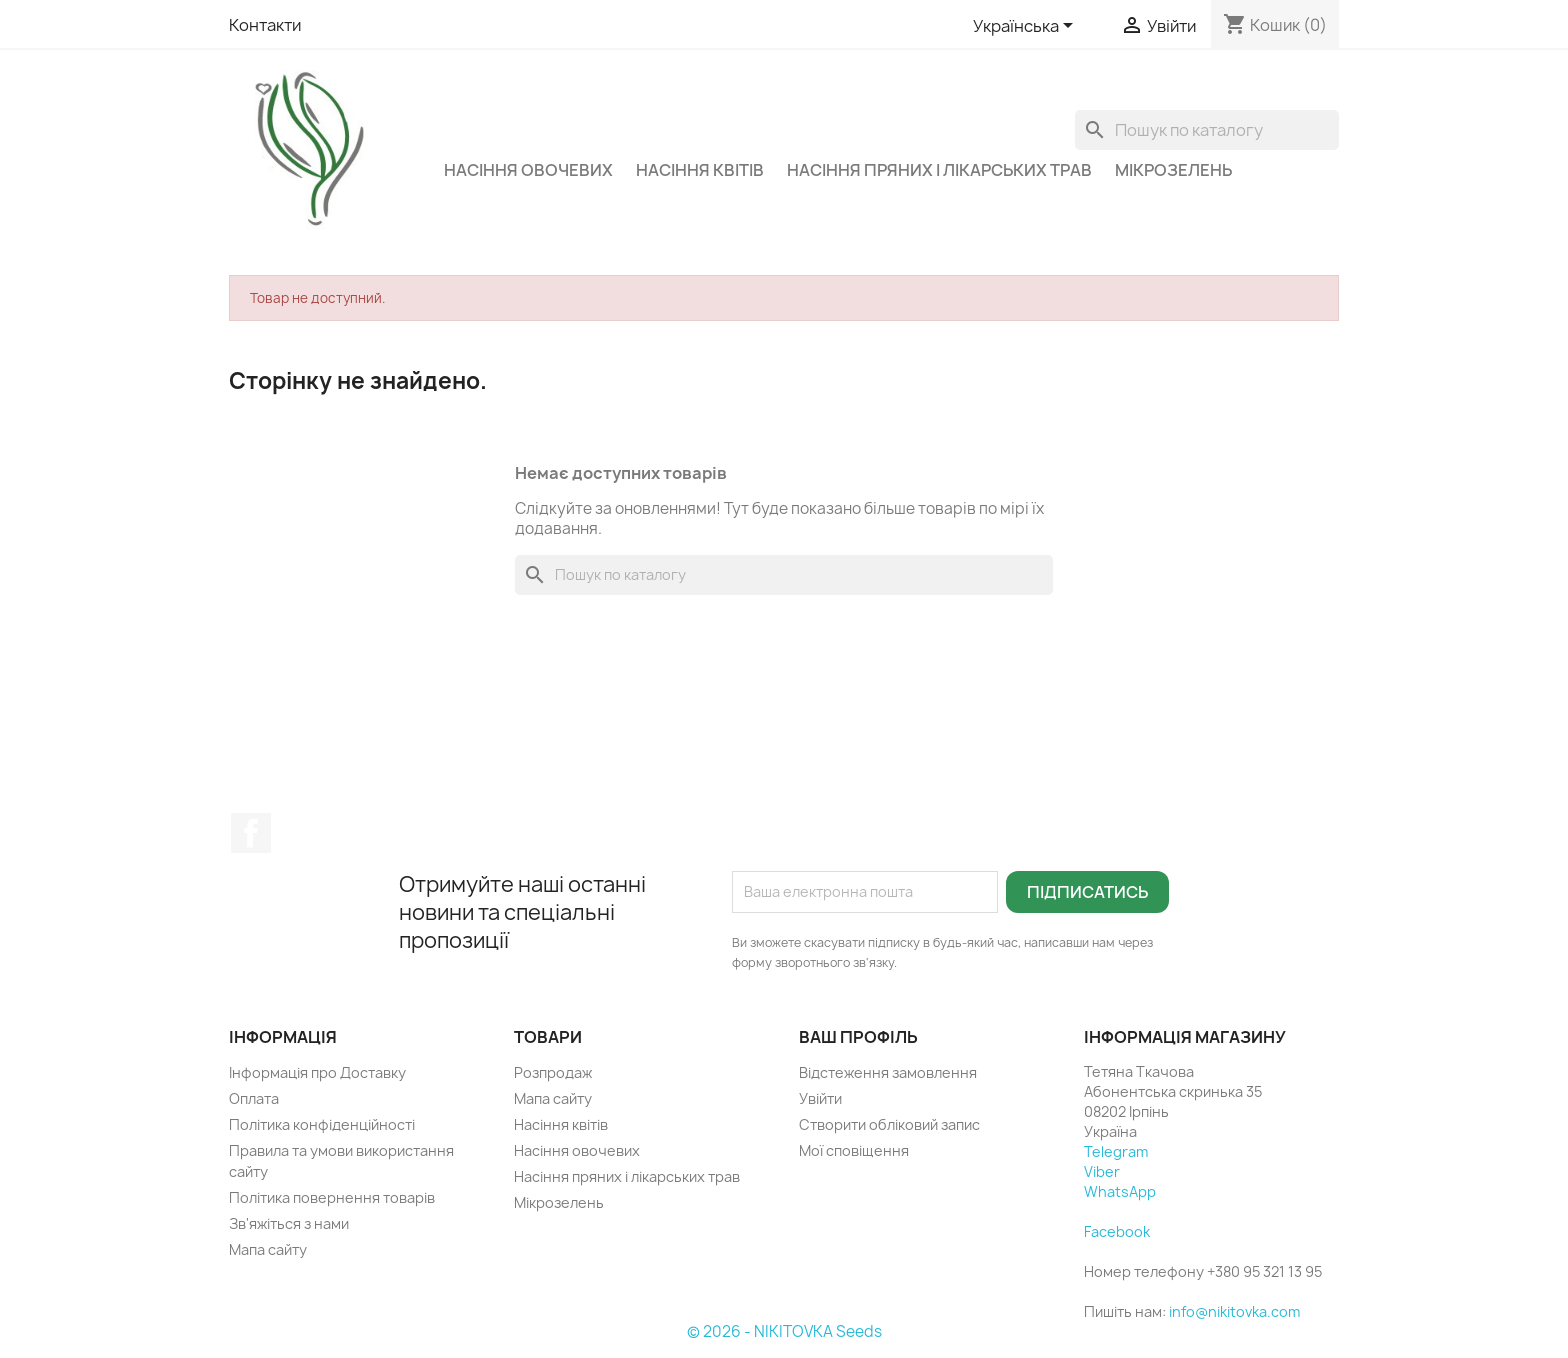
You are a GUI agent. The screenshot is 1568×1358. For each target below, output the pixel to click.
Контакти (265, 25)
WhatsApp (1120, 1191)
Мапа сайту (268, 1249)
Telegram (1116, 1151)
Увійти (820, 1098)
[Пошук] (1207, 130)
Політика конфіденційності (322, 1124)
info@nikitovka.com (1234, 1311)
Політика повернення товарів (332, 1197)
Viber (1102, 1171)
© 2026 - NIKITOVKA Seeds (784, 1331)
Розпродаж (553, 1072)
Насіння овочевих (528, 170)
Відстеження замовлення (888, 1072)
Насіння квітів (700, 170)
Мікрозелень (1173, 170)
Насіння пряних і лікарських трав (939, 170)
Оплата (254, 1098)
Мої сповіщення (854, 1150)
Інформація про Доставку (317, 1072)
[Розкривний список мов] (1026, 27)
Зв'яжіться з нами (289, 1223)
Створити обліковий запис (889, 1124)
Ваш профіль (858, 1037)
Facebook (251, 833)
